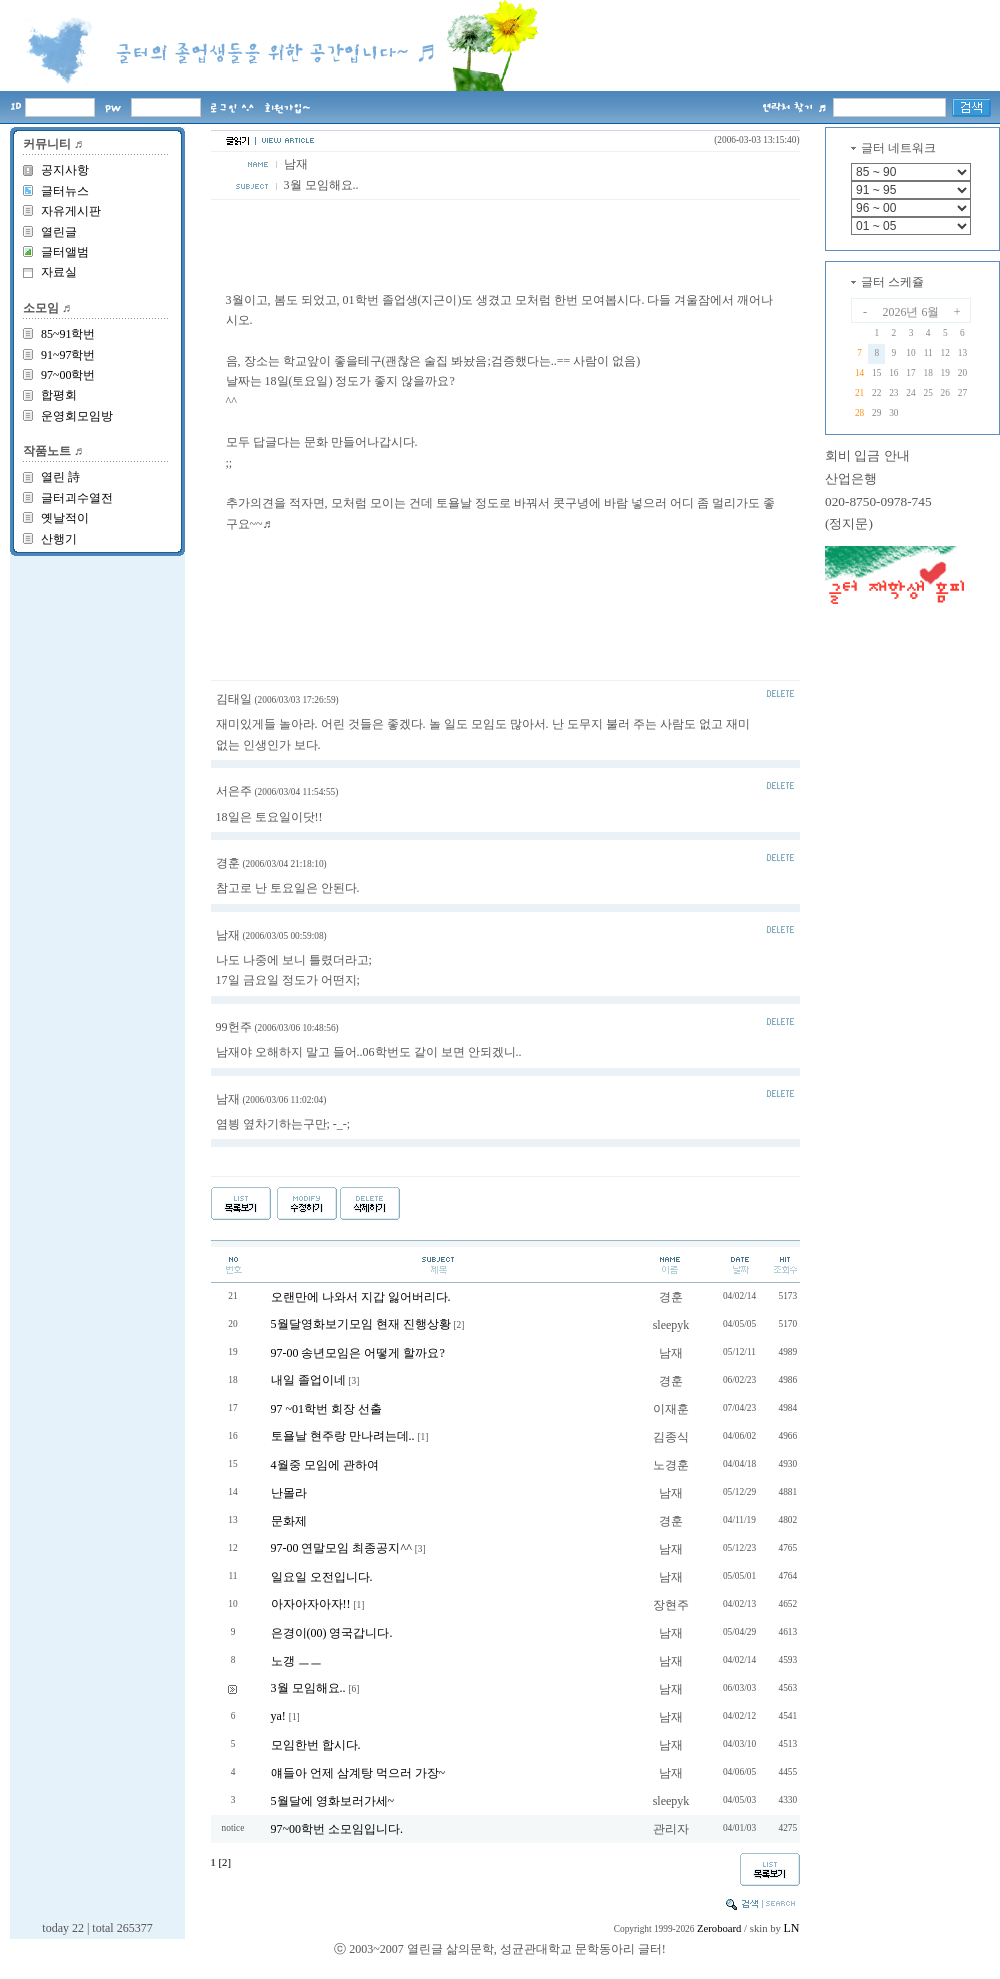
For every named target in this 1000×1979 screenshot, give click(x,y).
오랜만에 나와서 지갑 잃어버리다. (361, 1297)
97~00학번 (68, 375)
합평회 (59, 395)
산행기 (59, 539)
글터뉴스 (65, 191)
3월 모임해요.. (308, 1688)
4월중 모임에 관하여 (325, 1465)
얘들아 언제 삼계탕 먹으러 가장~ (358, 1773)
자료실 (59, 272)
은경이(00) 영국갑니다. (332, 1633)
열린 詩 (60, 477)
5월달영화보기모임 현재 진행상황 (361, 1324)
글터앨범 (65, 252)
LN (792, 1928)
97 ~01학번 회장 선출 (327, 1409)
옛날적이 (65, 518)
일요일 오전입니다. (322, 1577)
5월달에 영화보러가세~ (333, 1801)
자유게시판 (71, 211)
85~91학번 (68, 334)
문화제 (289, 1521)
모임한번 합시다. (316, 1745)
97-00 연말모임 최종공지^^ (341, 1548)
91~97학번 (68, 355)
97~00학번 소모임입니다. (337, 1829)
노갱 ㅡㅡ (296, 1661)
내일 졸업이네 (308, 1380)
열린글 (59, 232)
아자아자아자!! (311, 1604)
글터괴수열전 (77, 498)
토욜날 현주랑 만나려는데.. (343, 1436)
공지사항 (65, 170)
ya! (278, 1716)
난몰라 (289, 1493)
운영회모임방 (77, 416)
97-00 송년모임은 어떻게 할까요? (358, 1353)
